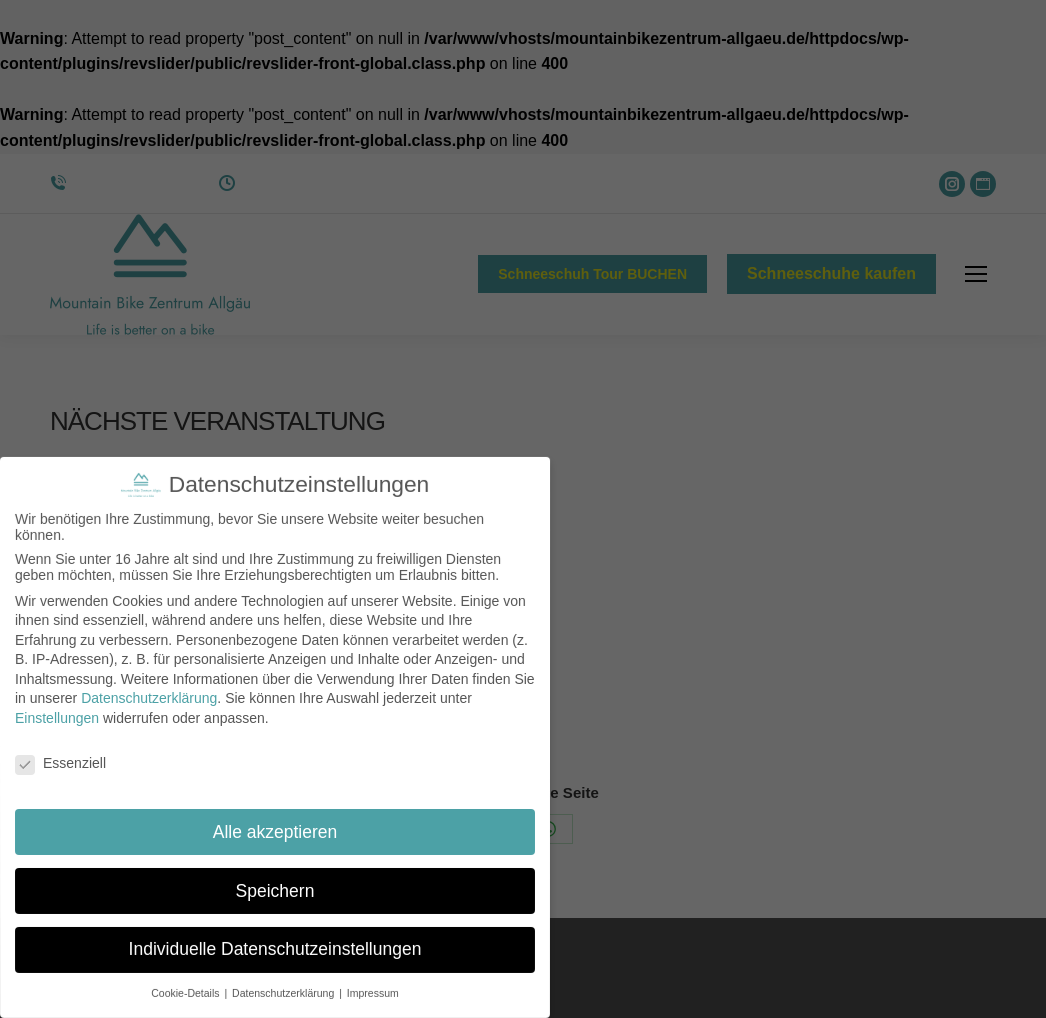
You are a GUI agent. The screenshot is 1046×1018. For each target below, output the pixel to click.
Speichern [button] (275, 886)
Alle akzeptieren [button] (275, 829)
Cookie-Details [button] (190, 982)
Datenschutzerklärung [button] (284, 982)
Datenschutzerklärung (148, 698)
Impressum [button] (369, 982)
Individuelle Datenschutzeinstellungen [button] (274, 941)
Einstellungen (56, 718)
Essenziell (61, 763)
